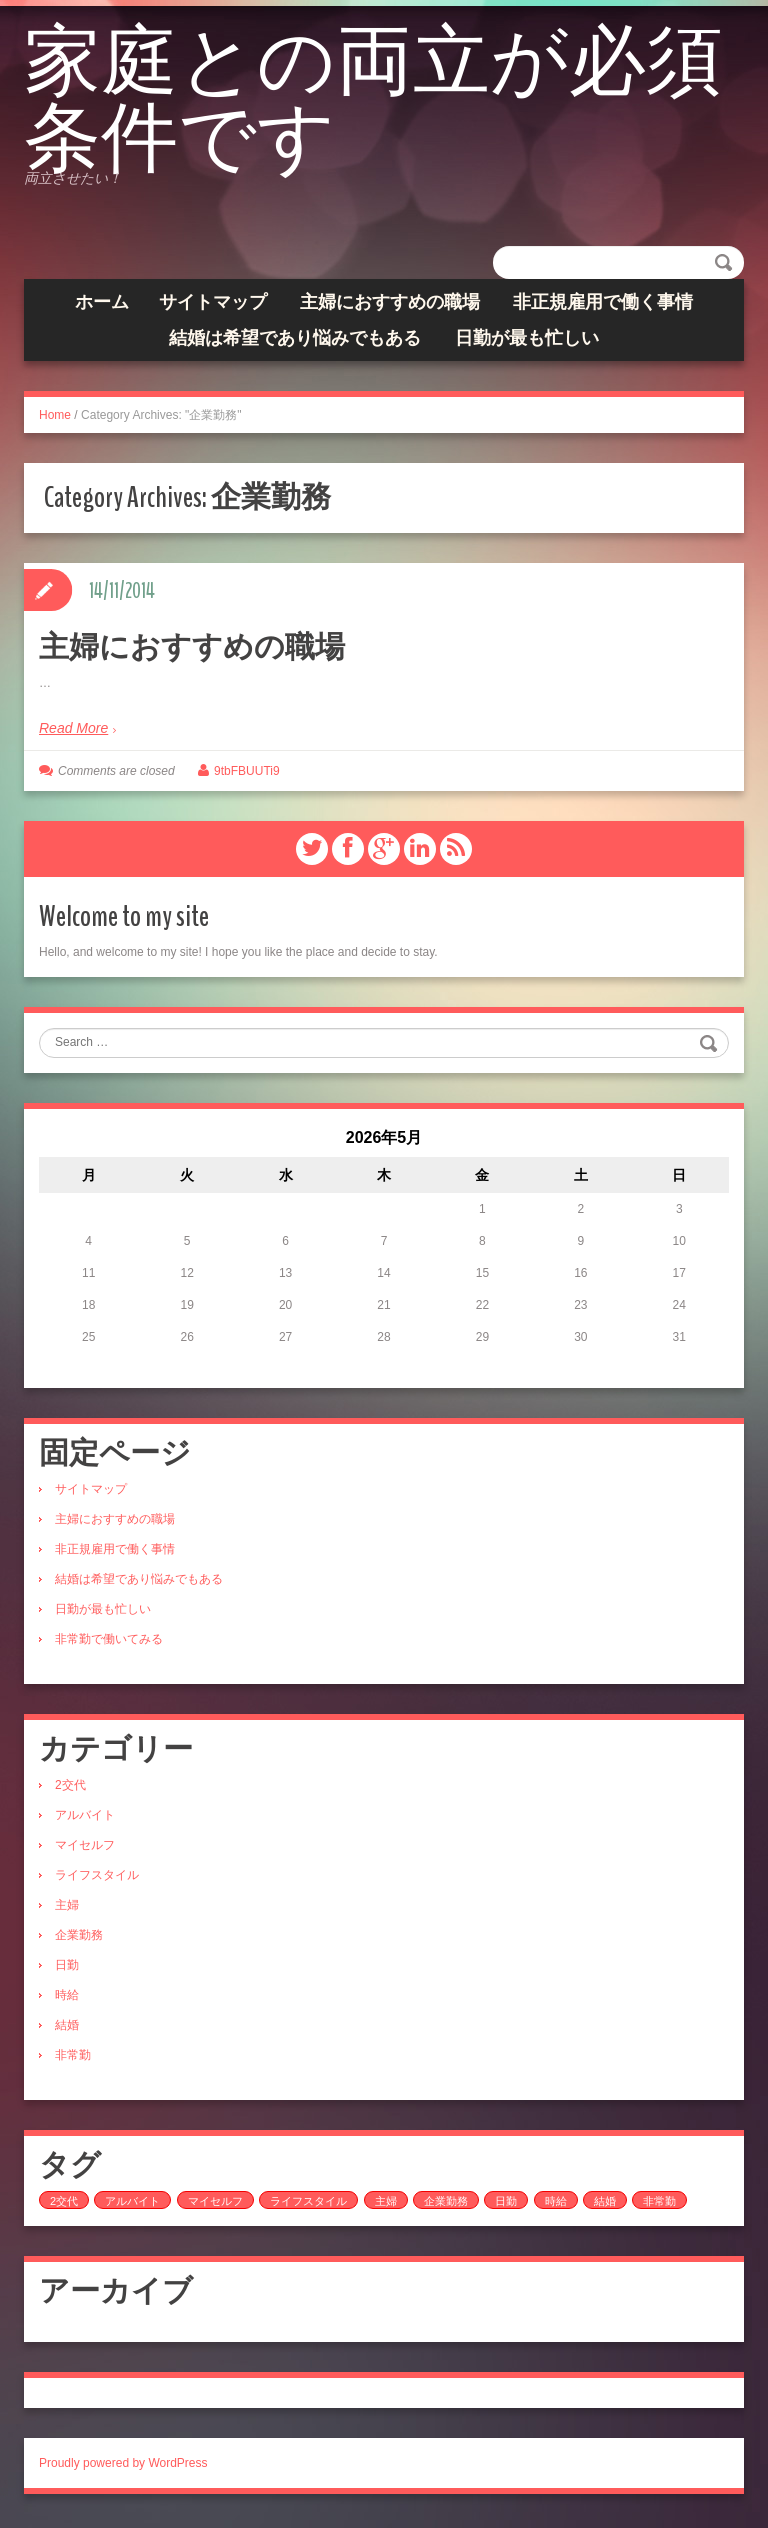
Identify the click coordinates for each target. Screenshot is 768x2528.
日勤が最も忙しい (527, 345)
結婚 (67, 2029)
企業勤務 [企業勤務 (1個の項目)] (446, 2205)
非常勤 (73, 2059)
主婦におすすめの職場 (390, 309)
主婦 (67, 1909)
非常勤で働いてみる (109, 1643)
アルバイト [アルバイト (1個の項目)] (132, 2205)
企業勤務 (79, 1939)
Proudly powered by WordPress (123, 2467)
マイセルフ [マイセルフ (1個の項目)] (215, 2205)
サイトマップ (213, 309)
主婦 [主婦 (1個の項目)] (386, 2205)
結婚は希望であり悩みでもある (295, 345)
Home (55, 422)
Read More (73, 735)
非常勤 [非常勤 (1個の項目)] (659, 2205)
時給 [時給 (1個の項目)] (556, 2205)
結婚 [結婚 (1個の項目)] (605, 2205)
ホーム (102, 309)
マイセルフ (85, 1849)
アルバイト (85, 1819)
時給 (67, 1999)
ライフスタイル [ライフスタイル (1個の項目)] (308, 2205)
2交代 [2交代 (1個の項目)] (64, 2205)
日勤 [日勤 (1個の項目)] (506, 2205)
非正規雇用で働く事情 (603, 309)
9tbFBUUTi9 (247, 777)
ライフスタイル (97, 1879)
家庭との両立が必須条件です (347, 105)
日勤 (67, 1969)
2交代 (70, 1789)
